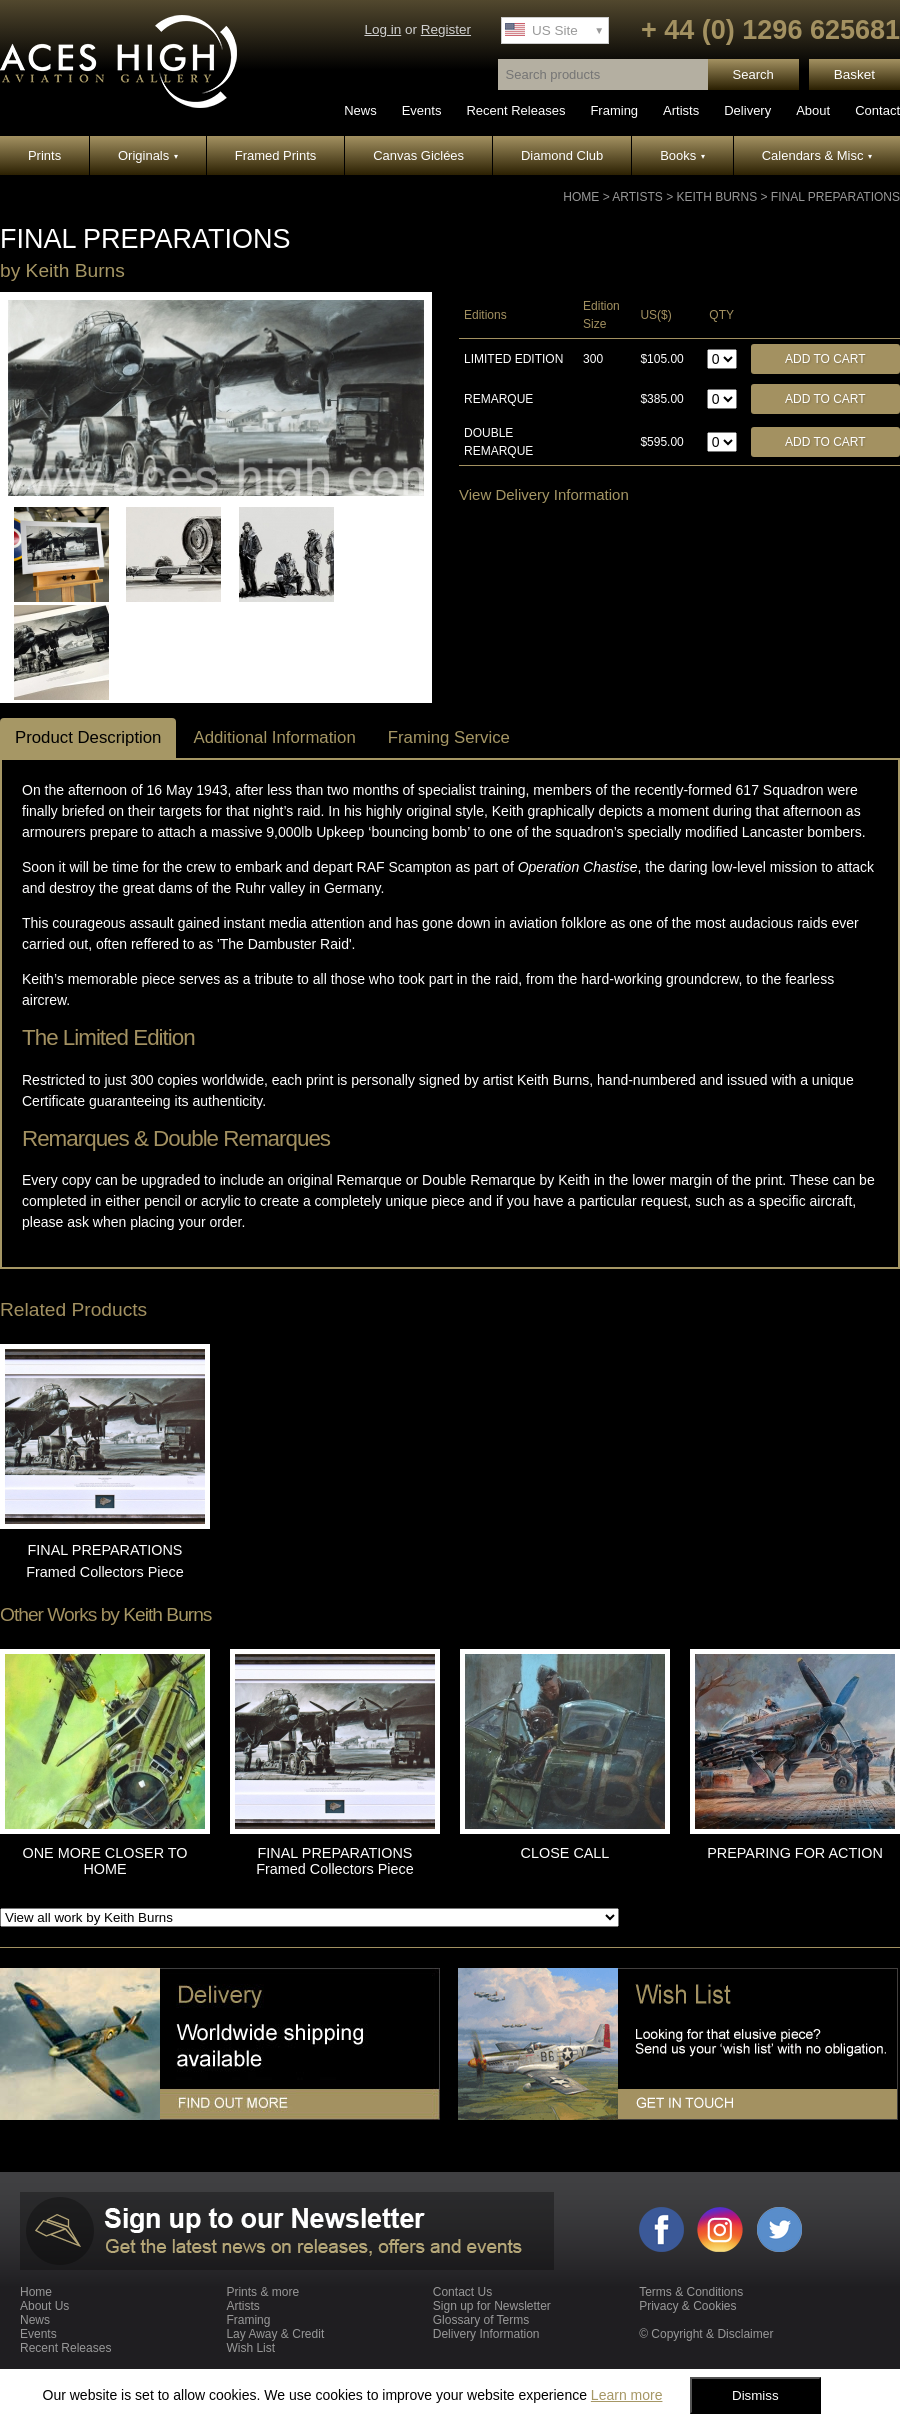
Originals (148, 155)
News (360, 110)
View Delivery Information (544, 494)
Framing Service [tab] (449, 737)
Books (682, 155)
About (813, 110)
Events (422, 110)
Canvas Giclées (418, 155)
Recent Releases (515, 110)
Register (446, 29)
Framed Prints (276, 155)
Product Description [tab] (88, 737)
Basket (854, 74)
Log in (382, 29)
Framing (614, 110)
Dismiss (755, 2395)
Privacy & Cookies (687, 2306)
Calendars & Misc (817, 155)
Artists (681, 110)
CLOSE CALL (565, 1853)
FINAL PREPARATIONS (835, 197)
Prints (44, 155)
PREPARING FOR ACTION (795, 1853)
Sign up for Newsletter (492, 2306)
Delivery (747, 110)
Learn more (627, 2395)
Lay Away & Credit (275, 2334)
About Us (44, 2306)
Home (581, 197)
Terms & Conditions (691, 2292)
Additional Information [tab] (274, 737)
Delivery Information (486, 2334)
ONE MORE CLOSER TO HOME (105, 1861)
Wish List (250, 2348)
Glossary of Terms (481, 2320)
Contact (877, 110)
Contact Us (462, 2292)
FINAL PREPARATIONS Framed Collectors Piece (335, 1861)
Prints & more (262, 2292)
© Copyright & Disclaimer (706, 2334)
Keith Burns (716, 197)
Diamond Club (562, 155)
